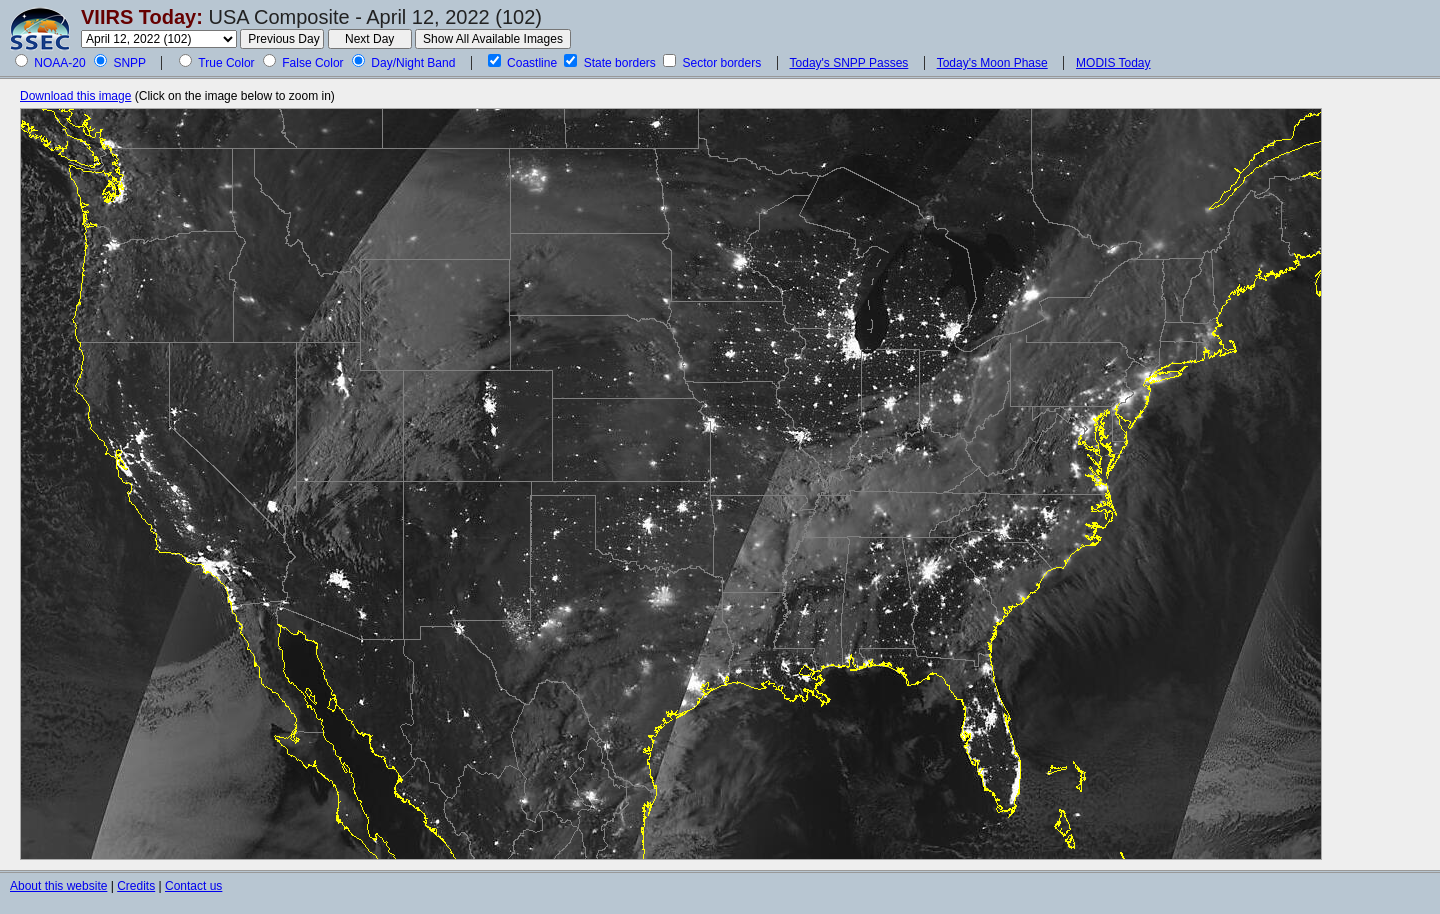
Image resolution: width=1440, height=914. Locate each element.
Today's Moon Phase (992, 63)
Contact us (193, 886)
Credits (136, 886)
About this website (58, 886)
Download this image (75, 96)
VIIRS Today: (142, 17)
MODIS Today (1113, 63)
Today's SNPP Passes (849, 63)
